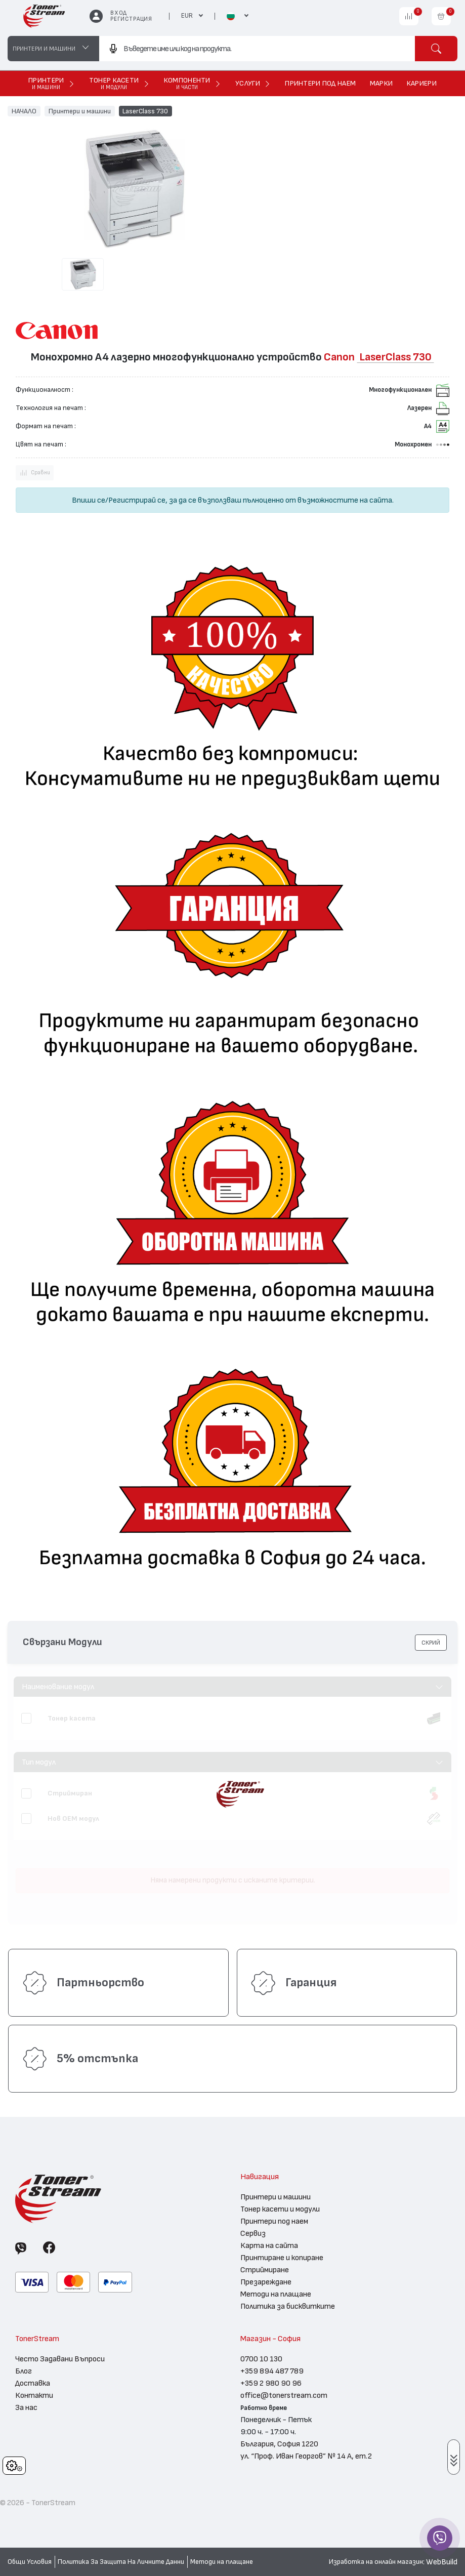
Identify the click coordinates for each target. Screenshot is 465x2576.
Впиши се (88, 500)
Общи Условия (30, 2561)
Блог (23, 2371)
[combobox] (257, 48)
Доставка (32, 2383)
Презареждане (265, 2282)
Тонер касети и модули (280, 2209)
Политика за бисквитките (287, 2306)
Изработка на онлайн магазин (376, 2561)
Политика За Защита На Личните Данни (121, 2561)
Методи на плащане (275, 2294)
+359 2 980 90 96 (271, 2383)
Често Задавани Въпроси (60, 2359)
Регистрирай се (136, 500)
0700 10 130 (261, 2359)
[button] (431, 1642)
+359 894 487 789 (272, 2371)
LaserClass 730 (145, 110)
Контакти (34, 2395)
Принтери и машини (80, 110)
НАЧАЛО (24, 110)
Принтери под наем (274, 2221)
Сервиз (253, 2233)
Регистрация (131, 19)
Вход (118, 13)
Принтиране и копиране (281, 2258)
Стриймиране (264, 2270)
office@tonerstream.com (283, 2395)
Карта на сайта (269, 2245)
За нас (26, 2407)
